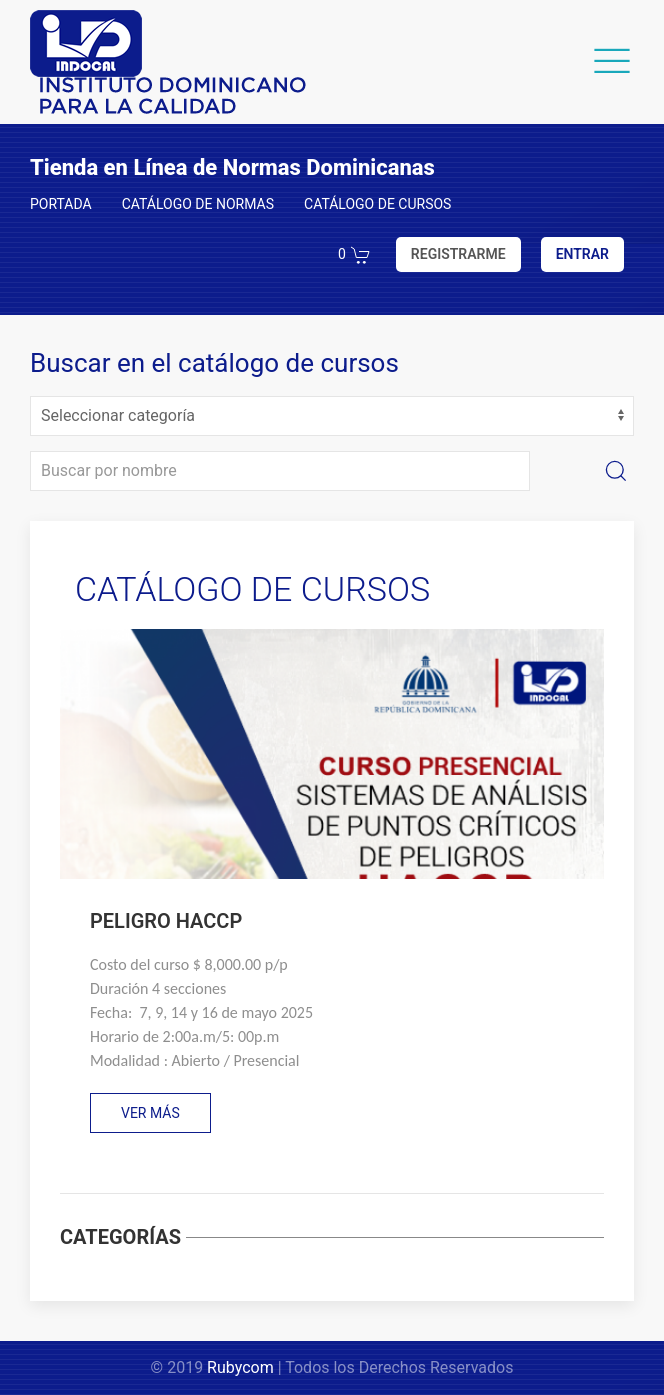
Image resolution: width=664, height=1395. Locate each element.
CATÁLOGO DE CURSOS (377, 204)
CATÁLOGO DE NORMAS (198, 204)
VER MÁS (150, 1113)
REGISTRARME (458, 254)
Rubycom (240, 1367)
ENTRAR (582, 254)
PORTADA (61, 204)
